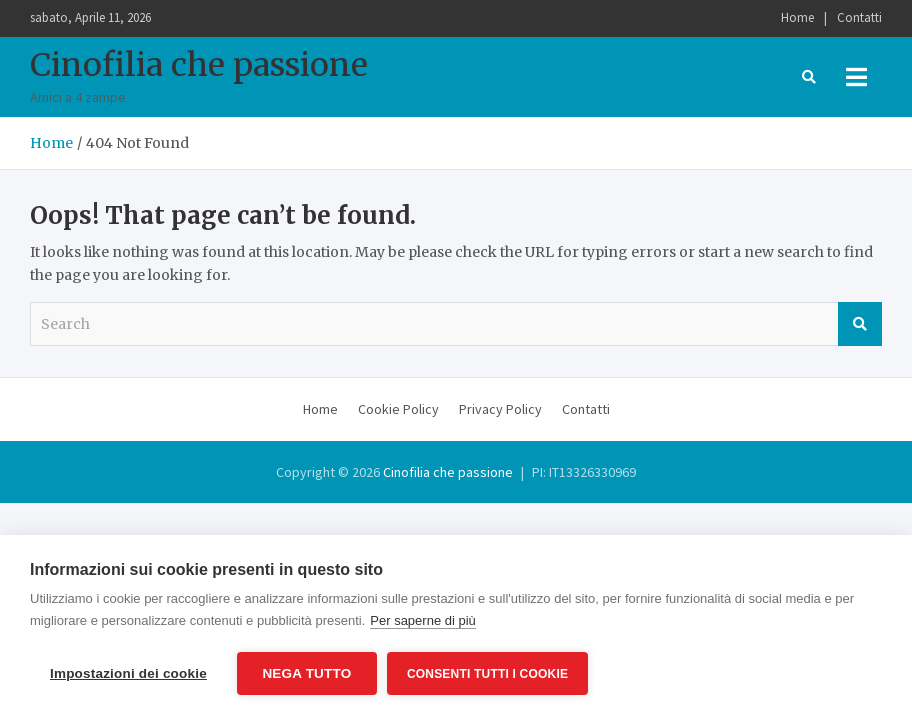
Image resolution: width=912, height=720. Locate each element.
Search (860, 324)
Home (797, 17)
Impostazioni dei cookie (128, 673)
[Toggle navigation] (856, 77)
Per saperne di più (423, 620)
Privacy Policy (500, 409)
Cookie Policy (398, 409)
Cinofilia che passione (199, 65)
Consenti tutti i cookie (487, 674)
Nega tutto (306, 673)
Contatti (859, 17)
